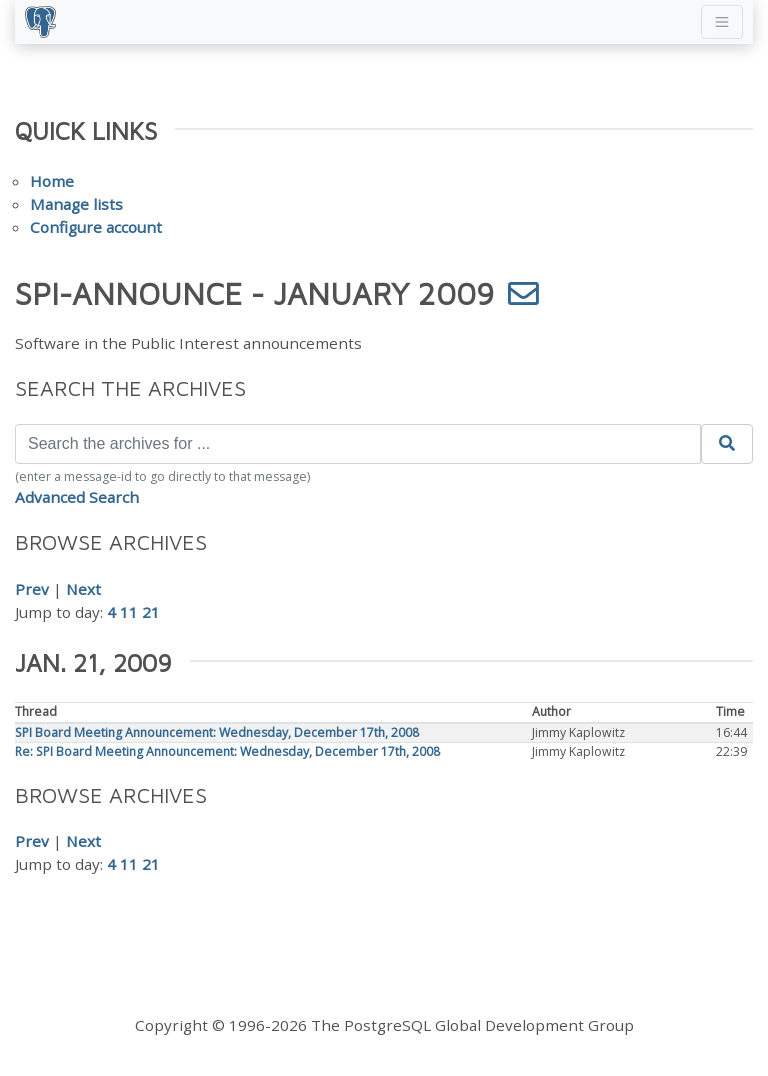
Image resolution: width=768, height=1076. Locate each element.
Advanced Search (77, 497)
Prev (32, 589)
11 (129, 612)
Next (83, 589)
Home (52, 181)
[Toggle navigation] (722, 22)
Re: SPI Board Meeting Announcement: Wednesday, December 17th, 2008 (227, 751)
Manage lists (76, 204)
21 (151, 612)
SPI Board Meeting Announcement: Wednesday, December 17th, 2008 (217, 732)
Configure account (96, 227)
